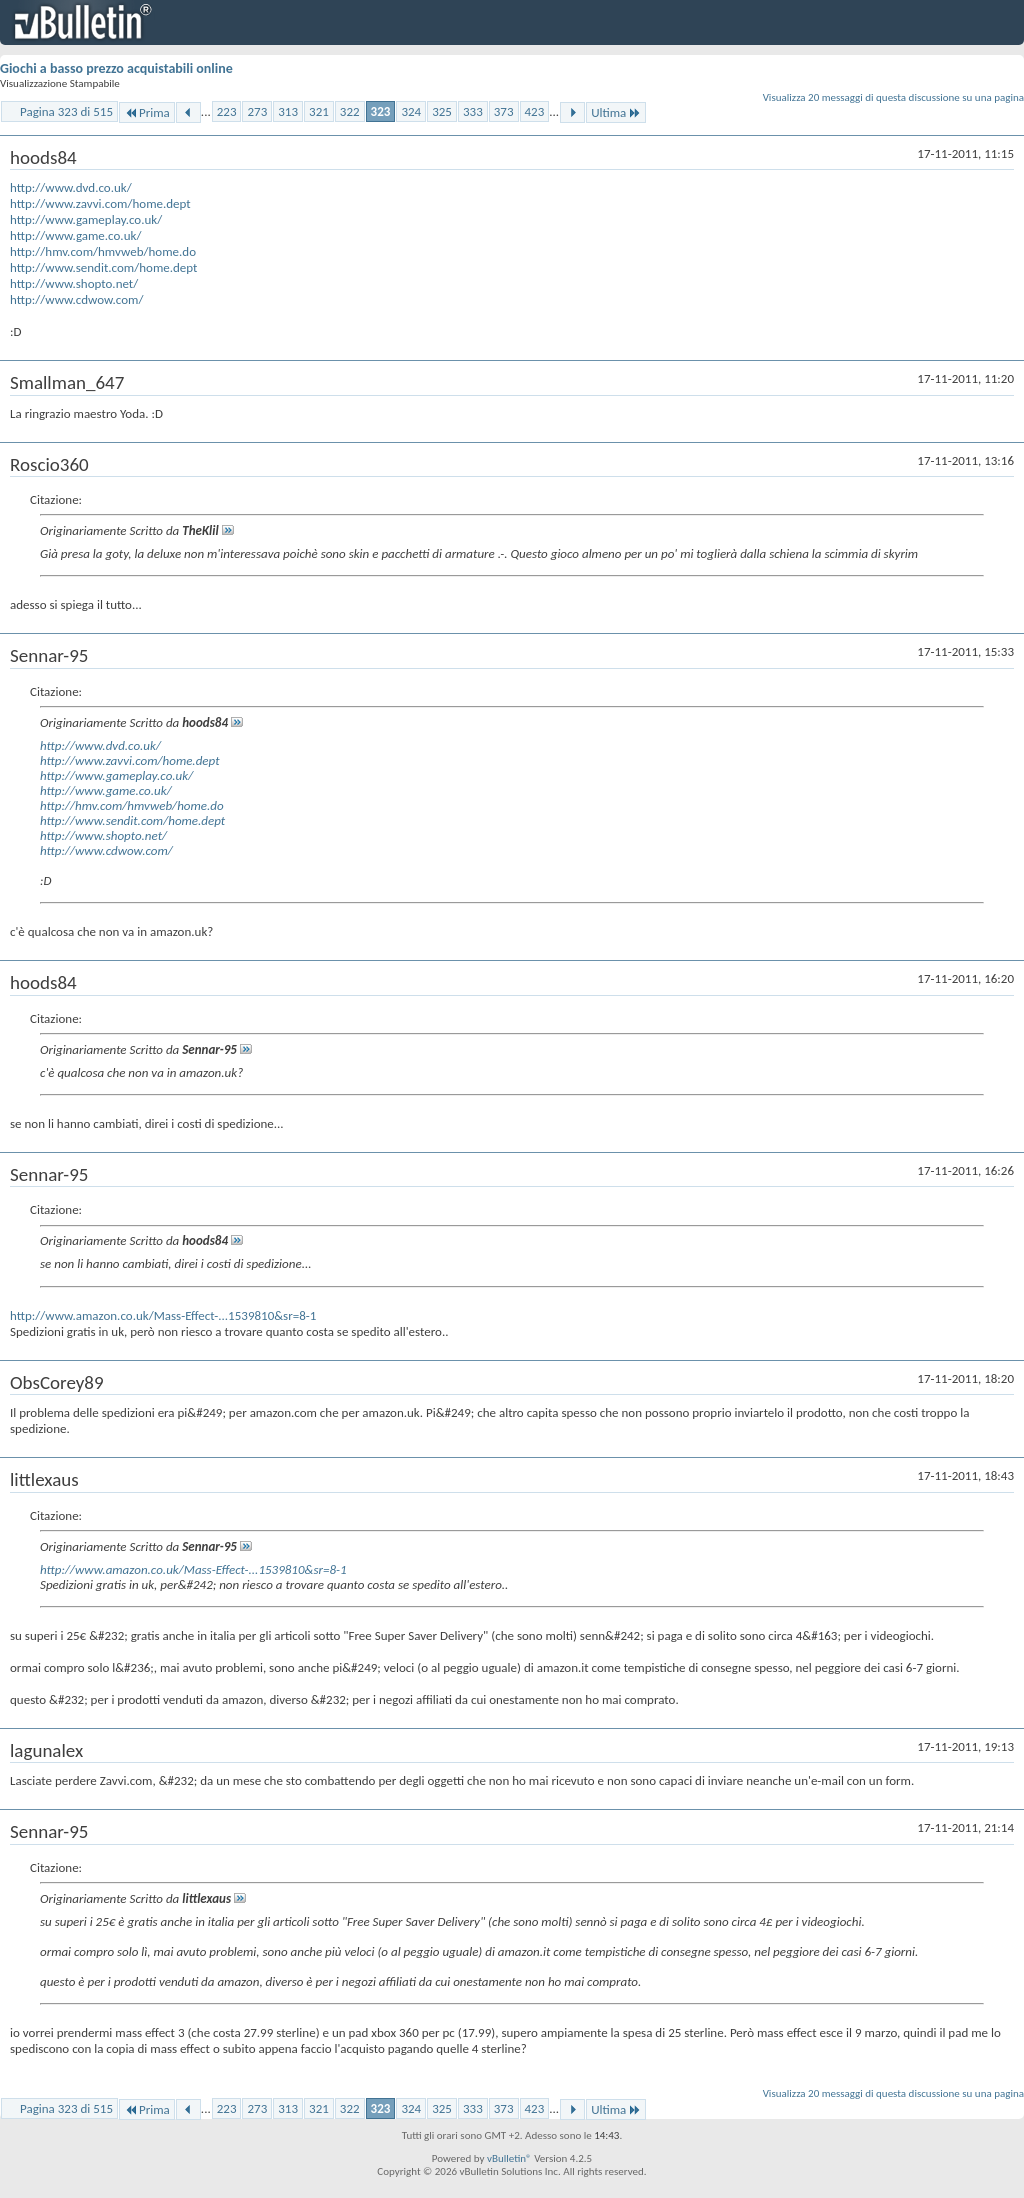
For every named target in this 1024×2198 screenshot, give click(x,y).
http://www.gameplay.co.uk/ (86, 219)
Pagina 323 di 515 (66, 111)
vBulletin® (509, 2158)
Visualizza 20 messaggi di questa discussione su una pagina (893, 97)
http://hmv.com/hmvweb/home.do (103, 251)
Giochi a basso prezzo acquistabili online (116, 68)
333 (473, 111)
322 (350, 111)
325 (442, 111)
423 (535, 111)
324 (411, 111)
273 (257, 111)
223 (227, 111)
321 (319, 111)
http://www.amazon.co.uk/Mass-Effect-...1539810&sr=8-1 (163, 1315)
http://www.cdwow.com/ (76, 299)
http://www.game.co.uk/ (75, 235)
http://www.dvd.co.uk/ (71, 187)
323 (381, 111)
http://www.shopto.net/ (74, 283)
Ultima (616, 112)
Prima (147, 112)
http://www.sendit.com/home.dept (103, 267)
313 (288, 111)
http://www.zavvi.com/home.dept (100, 203)
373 (504, 111)
